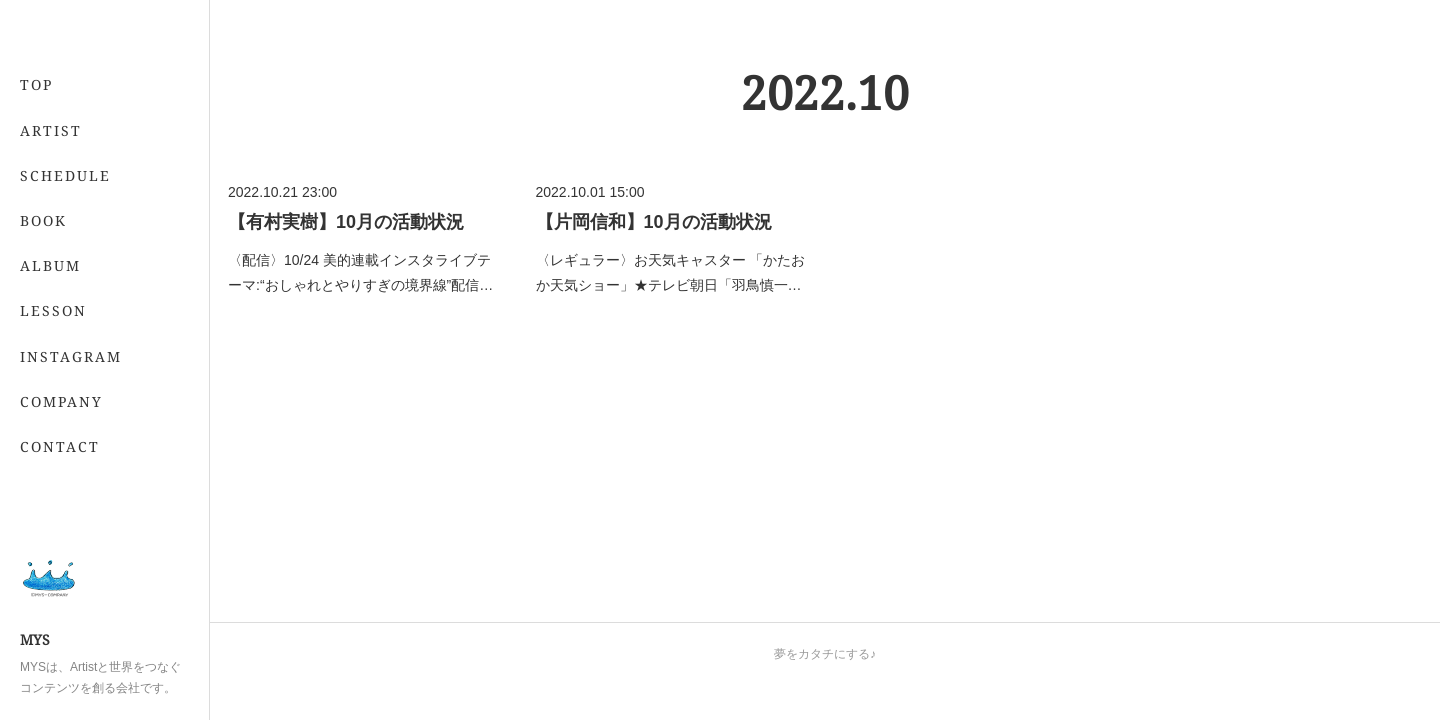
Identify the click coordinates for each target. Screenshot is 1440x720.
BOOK (43, 220)
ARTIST (51, 130)
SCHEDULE (65, 175)
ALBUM (50, 265)
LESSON (53, 310)
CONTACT (60, 446)
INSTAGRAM (71, 356)
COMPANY (61, 401)
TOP (36, 84)
